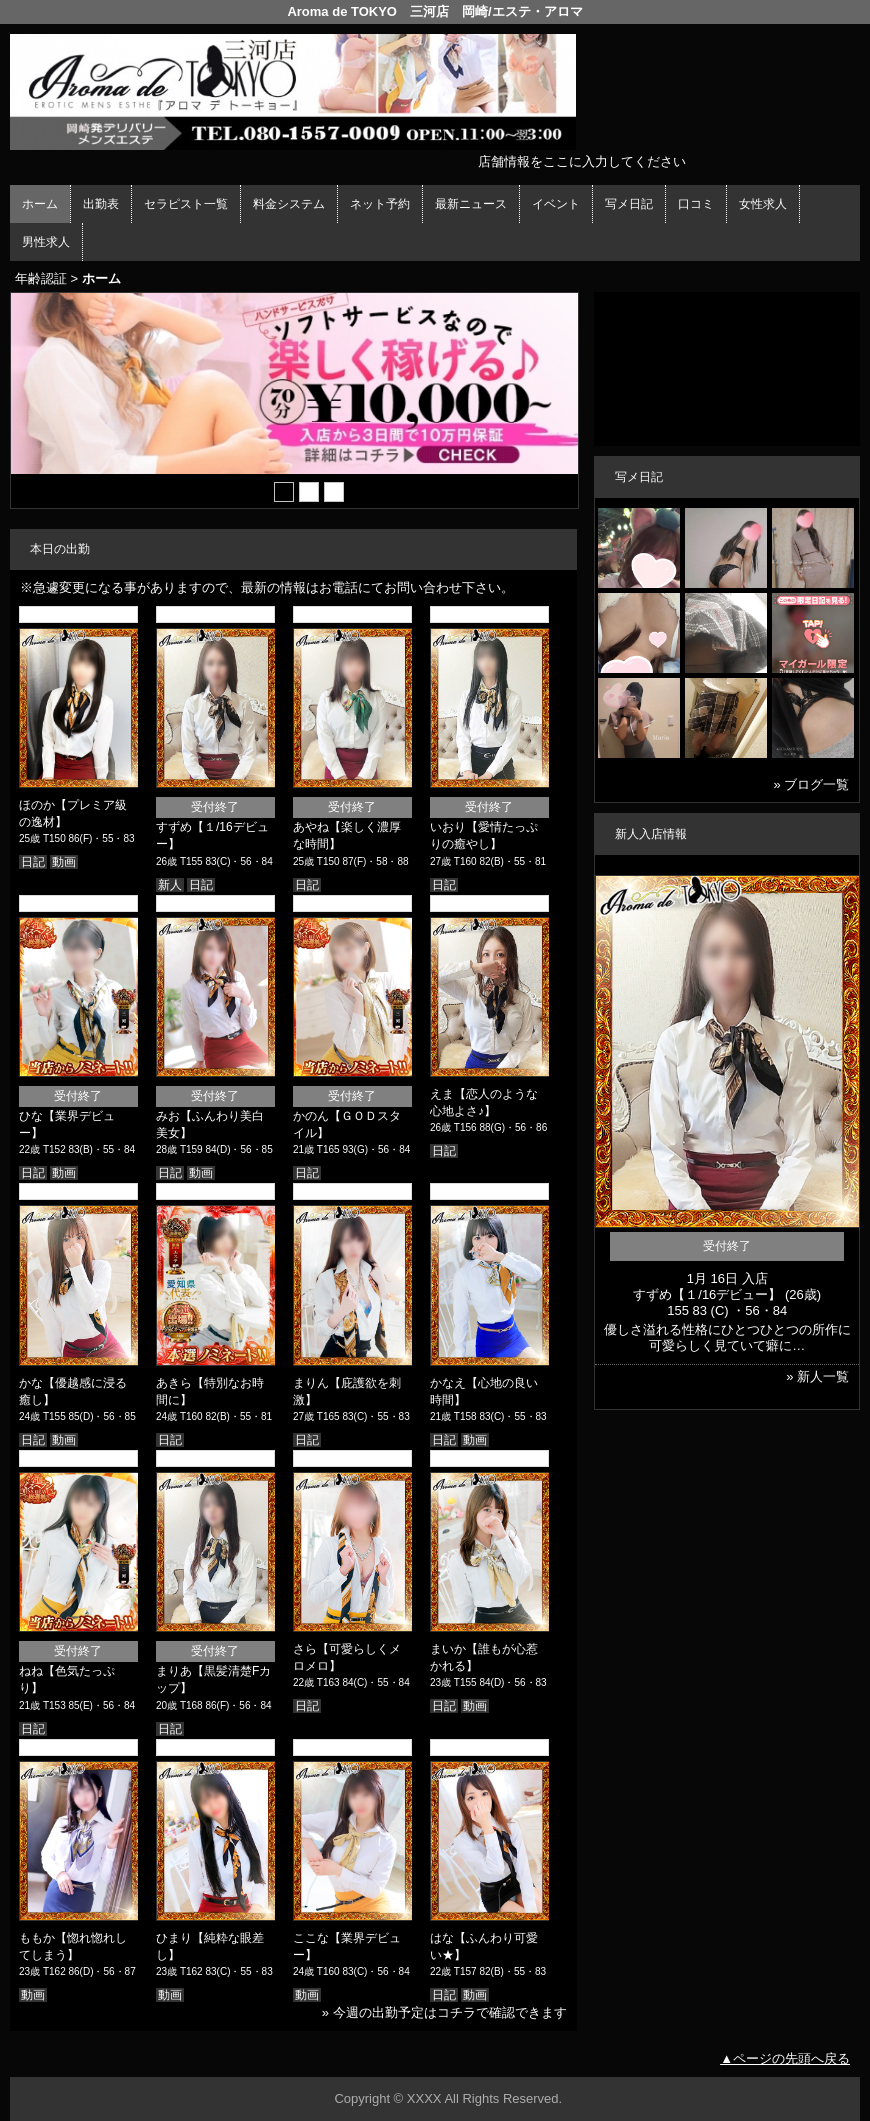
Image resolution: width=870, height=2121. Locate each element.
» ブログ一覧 (812, 784)
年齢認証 (41, 278)
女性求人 (763, 204)
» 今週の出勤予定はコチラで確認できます (444, 2012)
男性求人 (46, 242)
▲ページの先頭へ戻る (785, 2058)
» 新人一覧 (817, 1376)
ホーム (40, 204)
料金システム (289, 204)
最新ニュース (471, 204)
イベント (556, 204)
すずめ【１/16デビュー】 (707, 1294)
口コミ (696, 204)
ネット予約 (380, 204)
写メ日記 (629, 204)
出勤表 (101, 204)
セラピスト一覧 (186, 204)
